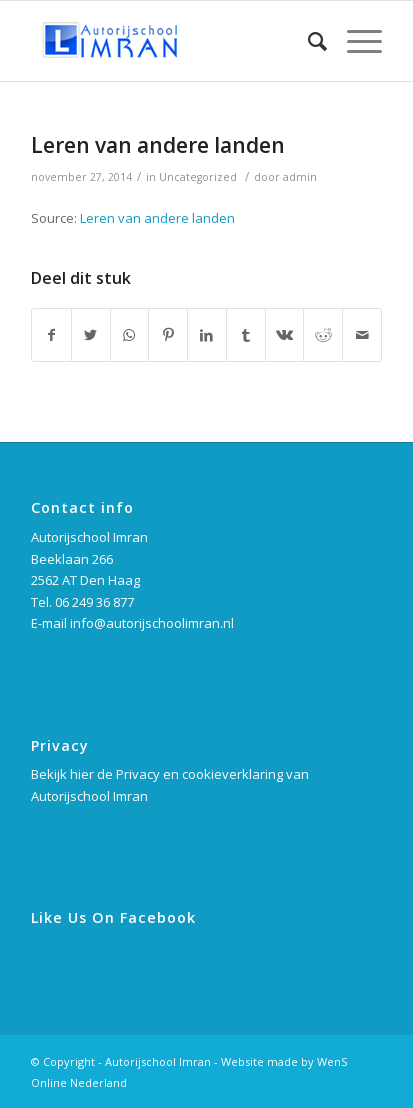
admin (300, 177)
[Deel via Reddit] (323, 335)
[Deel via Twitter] (91, 335)
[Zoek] (307, 41)
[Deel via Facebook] (51, 335)
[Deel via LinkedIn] (207, 335)
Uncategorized (198, 177)
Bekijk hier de (73, 774)
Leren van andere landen (158, 145)
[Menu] (354, 41)
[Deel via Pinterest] (168, 335)
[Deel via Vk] (285, 335)
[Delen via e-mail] (362, 335)
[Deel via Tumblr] (246, 335)
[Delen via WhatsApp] (130, 335)
